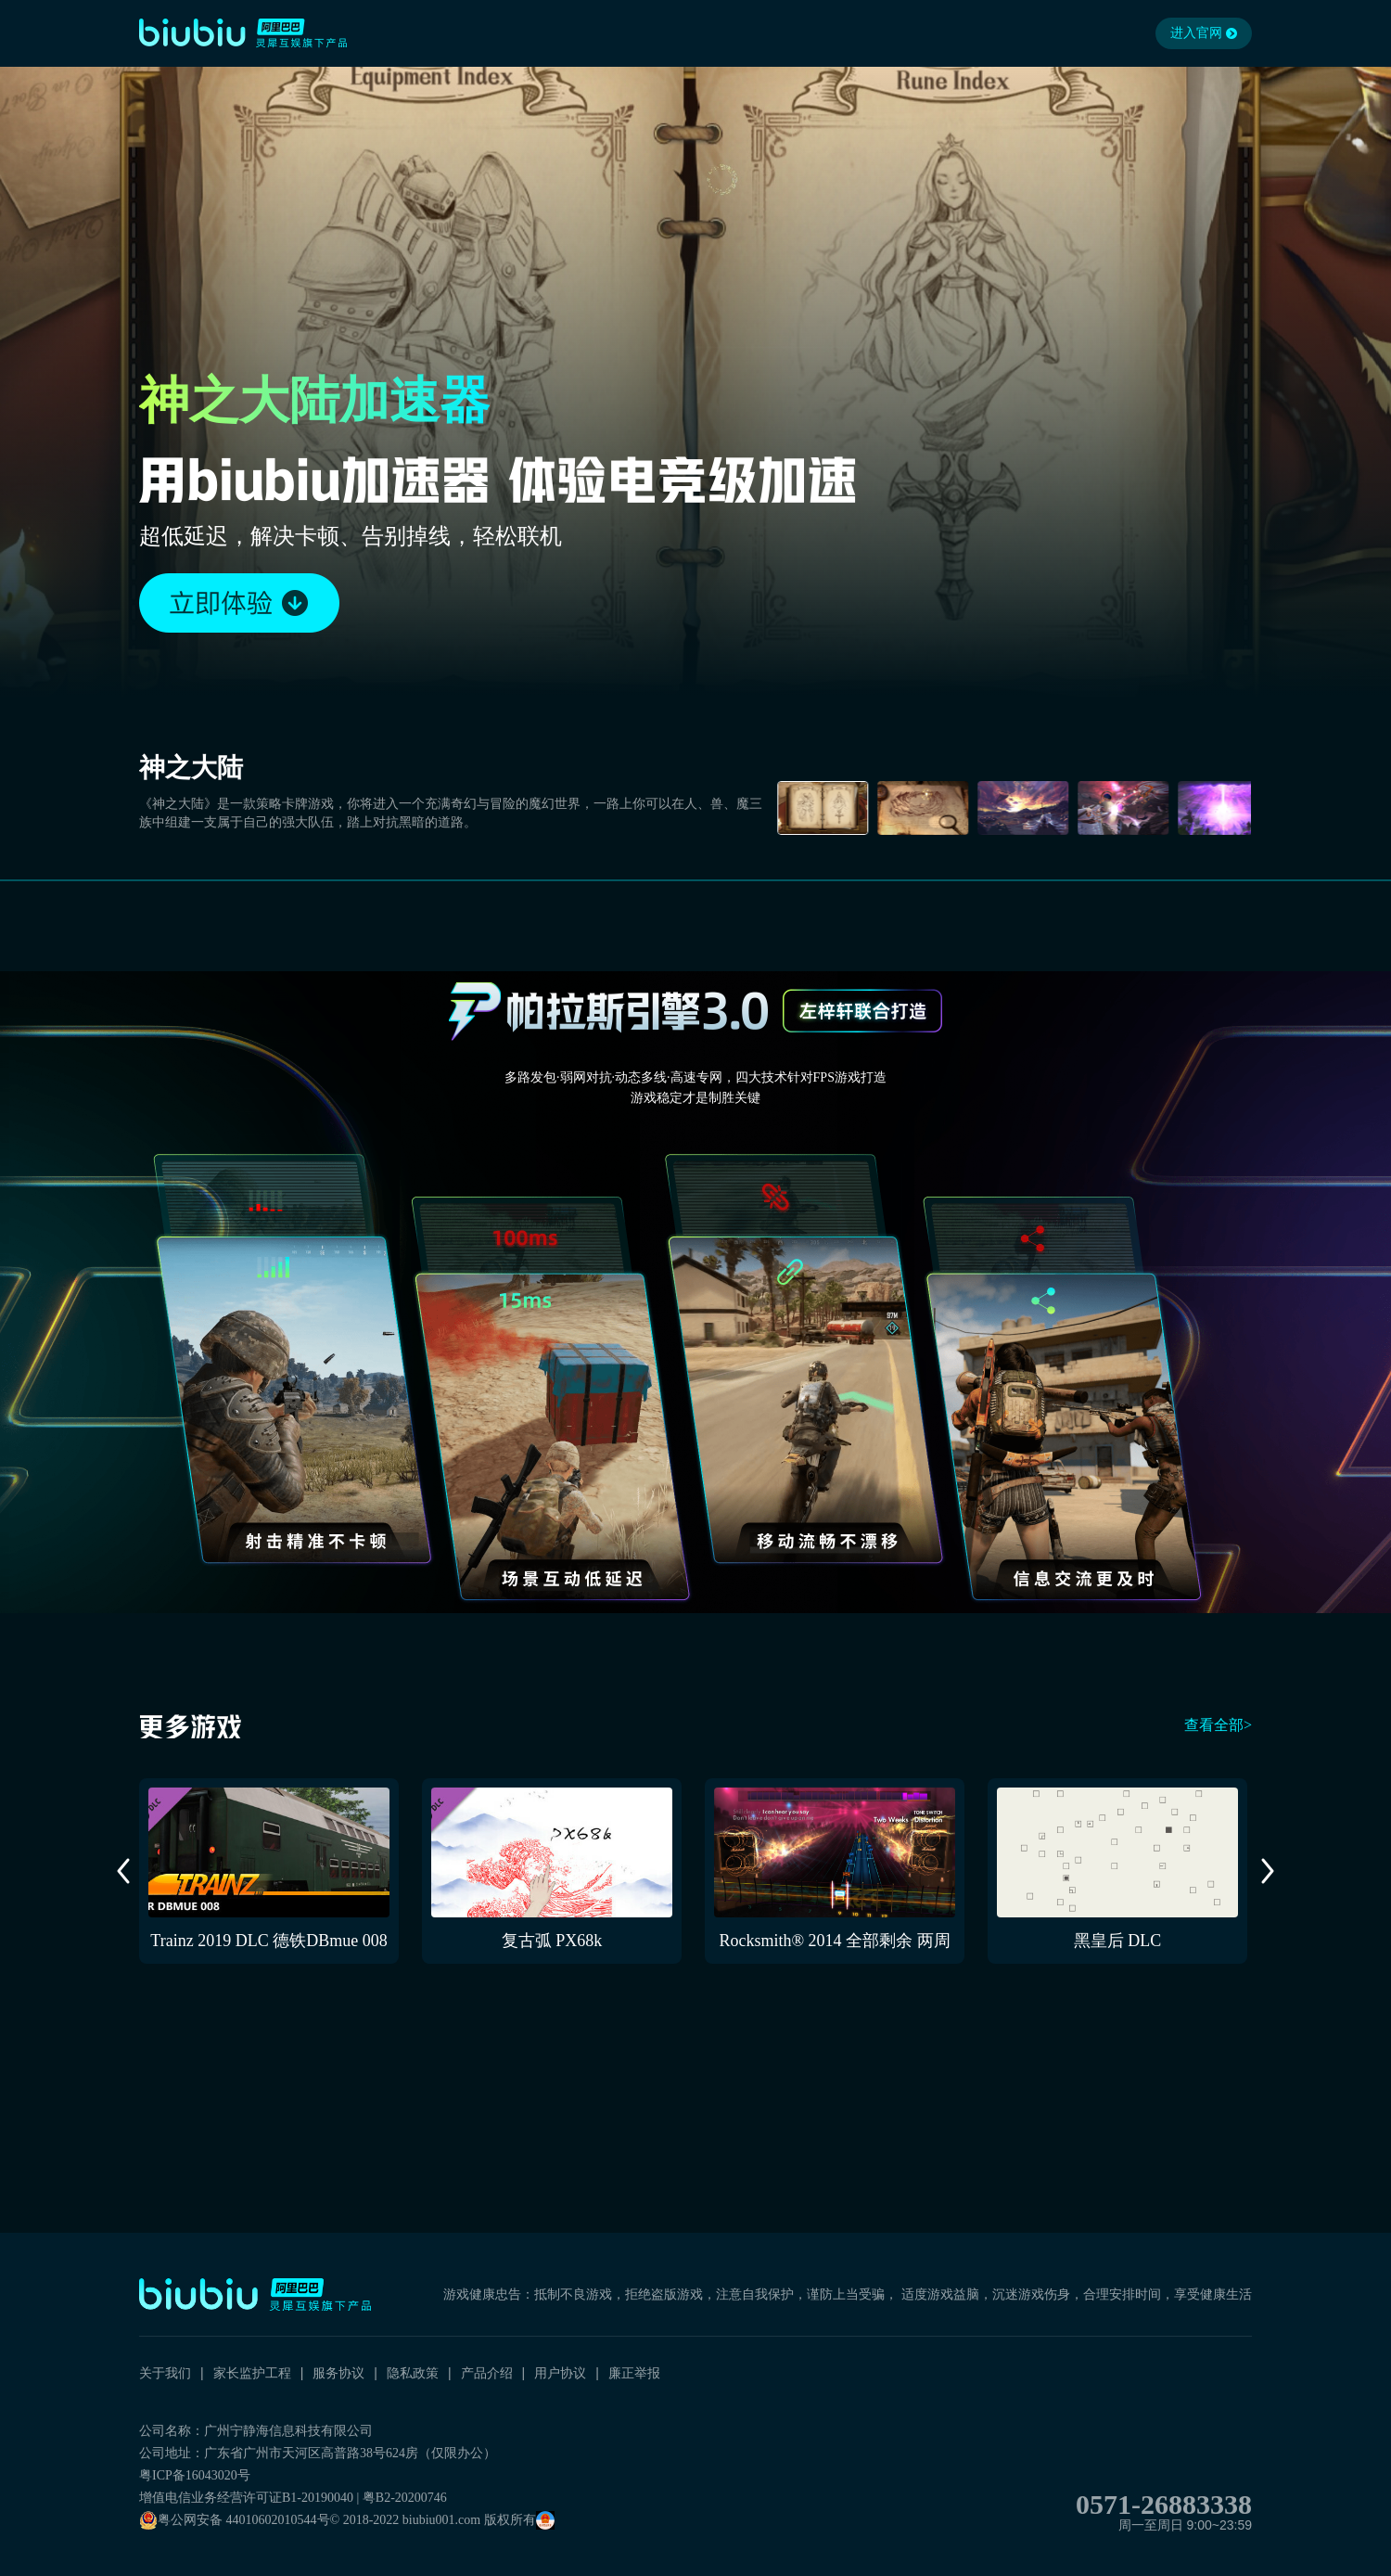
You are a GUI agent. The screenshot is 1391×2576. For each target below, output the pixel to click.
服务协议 (338, 2372)
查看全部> (1218, 1725)
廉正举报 (634, 2372)
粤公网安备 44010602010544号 (234, 2520)
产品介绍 (487, 2372)
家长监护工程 (252, 2372)
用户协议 (560, 2372)
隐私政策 (413, 2372)
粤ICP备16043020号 (194, 2475)
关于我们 (165, 2372)
